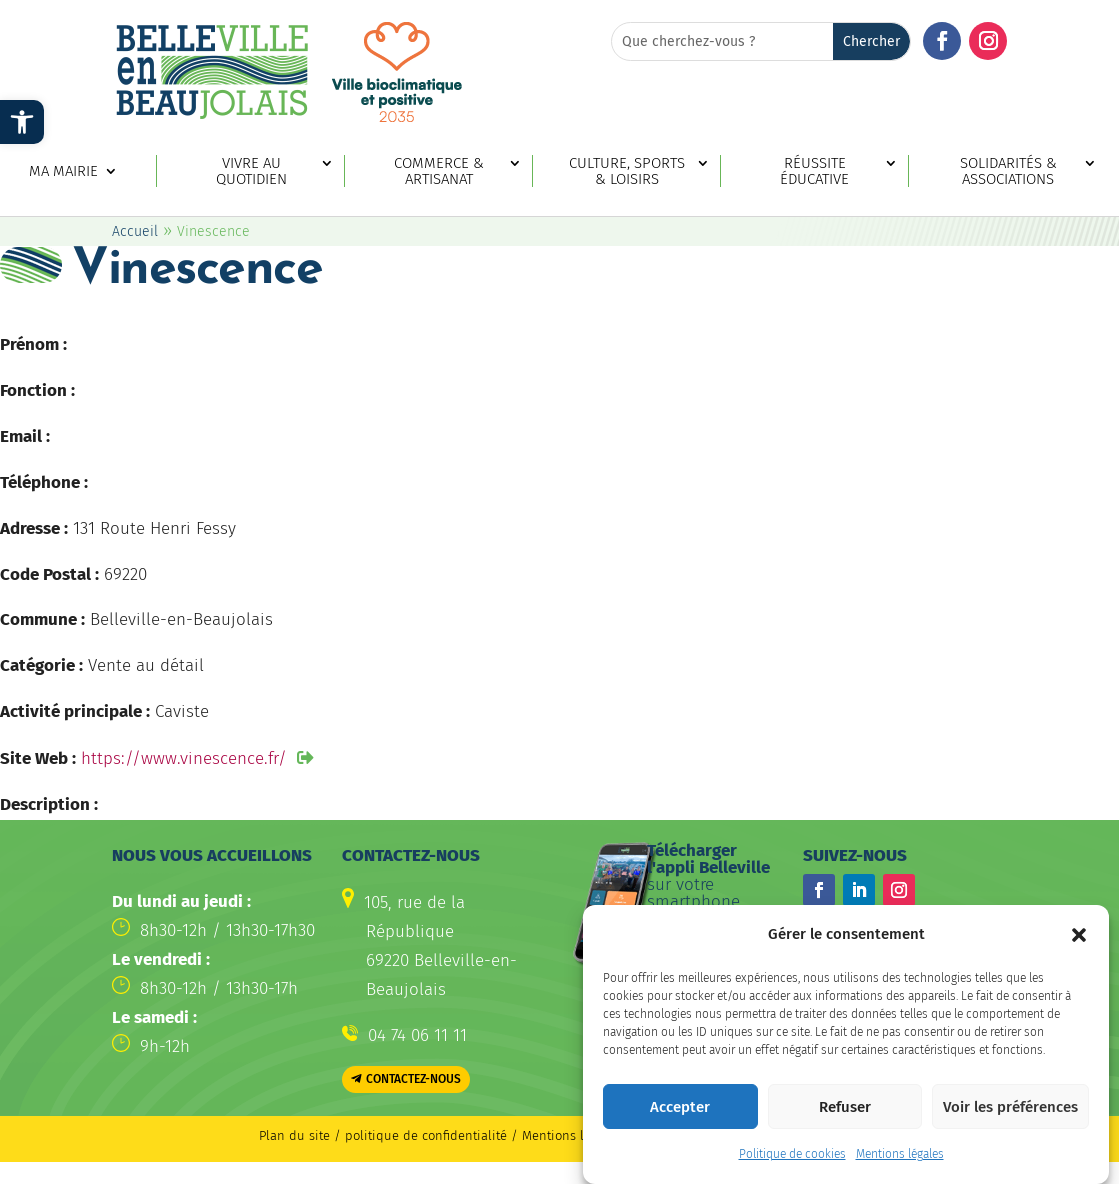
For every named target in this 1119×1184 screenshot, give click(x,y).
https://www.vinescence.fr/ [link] (184, 758)
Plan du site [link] (294, 1135)
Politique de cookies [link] (792, 1159)
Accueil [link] (135, 231)
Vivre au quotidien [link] (251, 172)
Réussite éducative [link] (814, 172)
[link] (22, 122)
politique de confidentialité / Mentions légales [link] (485, 1135)
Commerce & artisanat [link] (439, 172)
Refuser (845, 1111)
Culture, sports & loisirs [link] (627, 172)
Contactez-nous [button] (413, 1079)
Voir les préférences (1010, 1111)
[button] (1079, 939)
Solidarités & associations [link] (1008, 172)
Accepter (680, 1111)
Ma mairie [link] (63, 171)
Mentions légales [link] (900, 1159)
